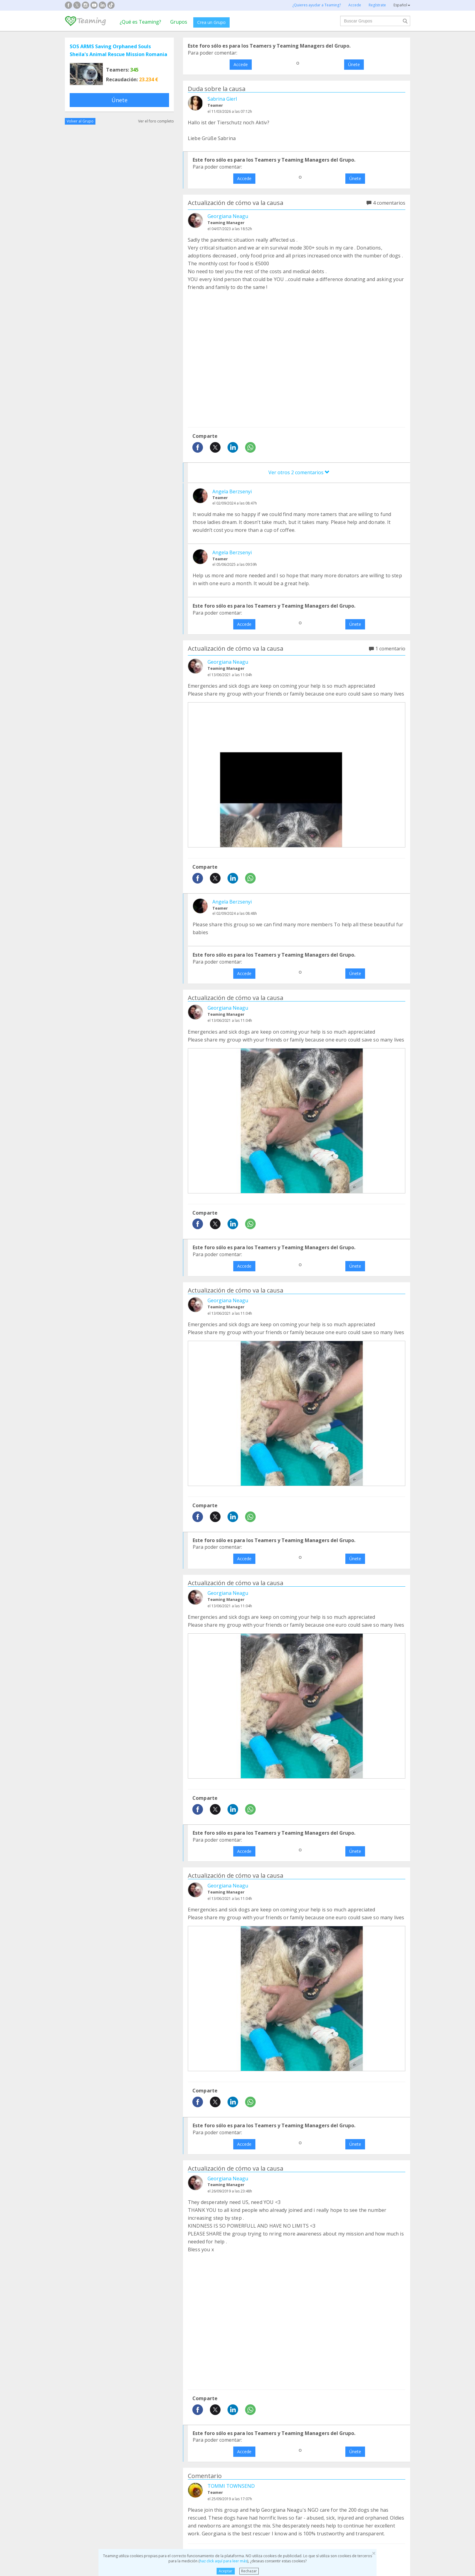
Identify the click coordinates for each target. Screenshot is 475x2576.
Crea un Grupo (211, 22)
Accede (241, 64)
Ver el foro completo (156, 121)
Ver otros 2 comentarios (299, 472)
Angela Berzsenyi (232, 491)
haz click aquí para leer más (223, 2561)
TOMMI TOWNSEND (231, 2486)
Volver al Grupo (80, 121)
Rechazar (249, 2571)
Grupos (178, 21)
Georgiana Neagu (228, 216)
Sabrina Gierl (222, 99)
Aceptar (225, 2571)
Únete (119, 100)
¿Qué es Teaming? (140, 21)
